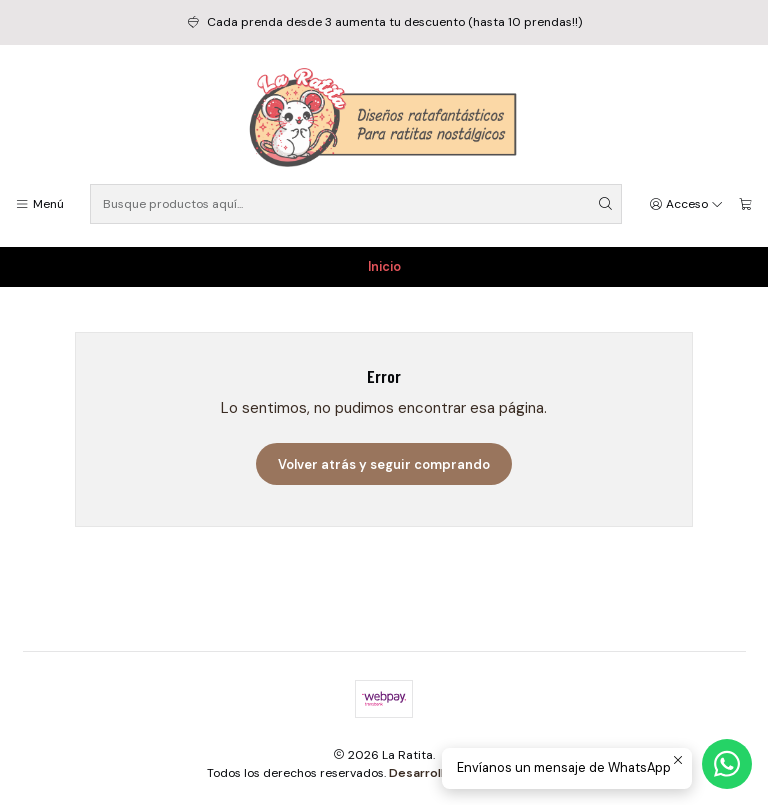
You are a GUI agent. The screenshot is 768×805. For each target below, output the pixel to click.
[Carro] (745, 205)
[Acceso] (687, 205)
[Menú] (39, 205)
